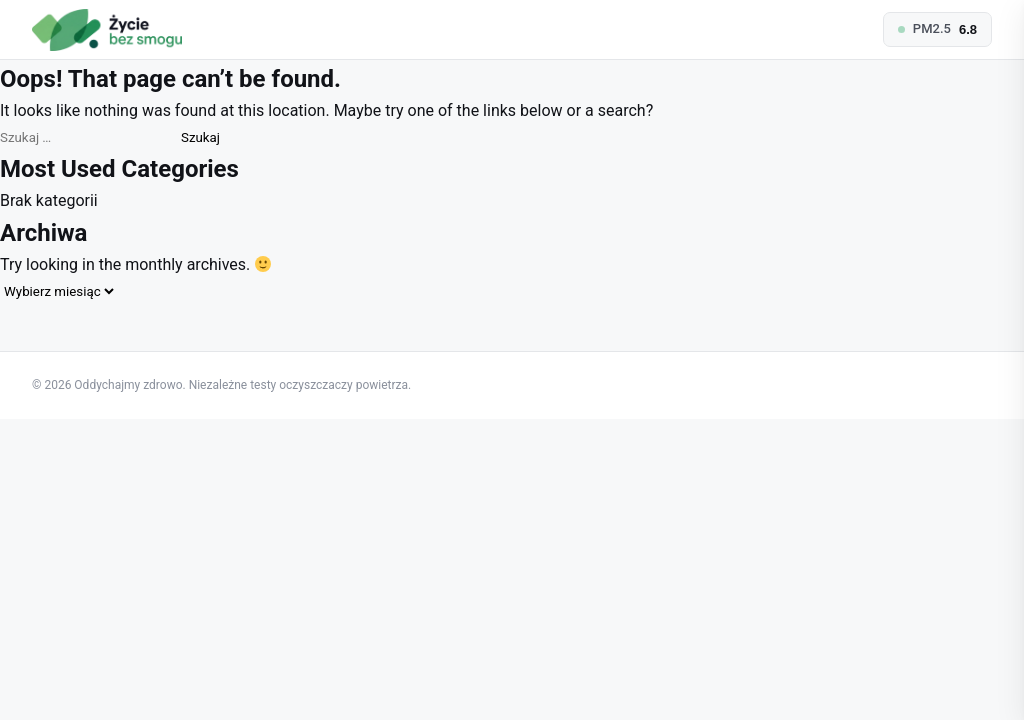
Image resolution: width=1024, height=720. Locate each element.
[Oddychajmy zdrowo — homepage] (107, 30)
